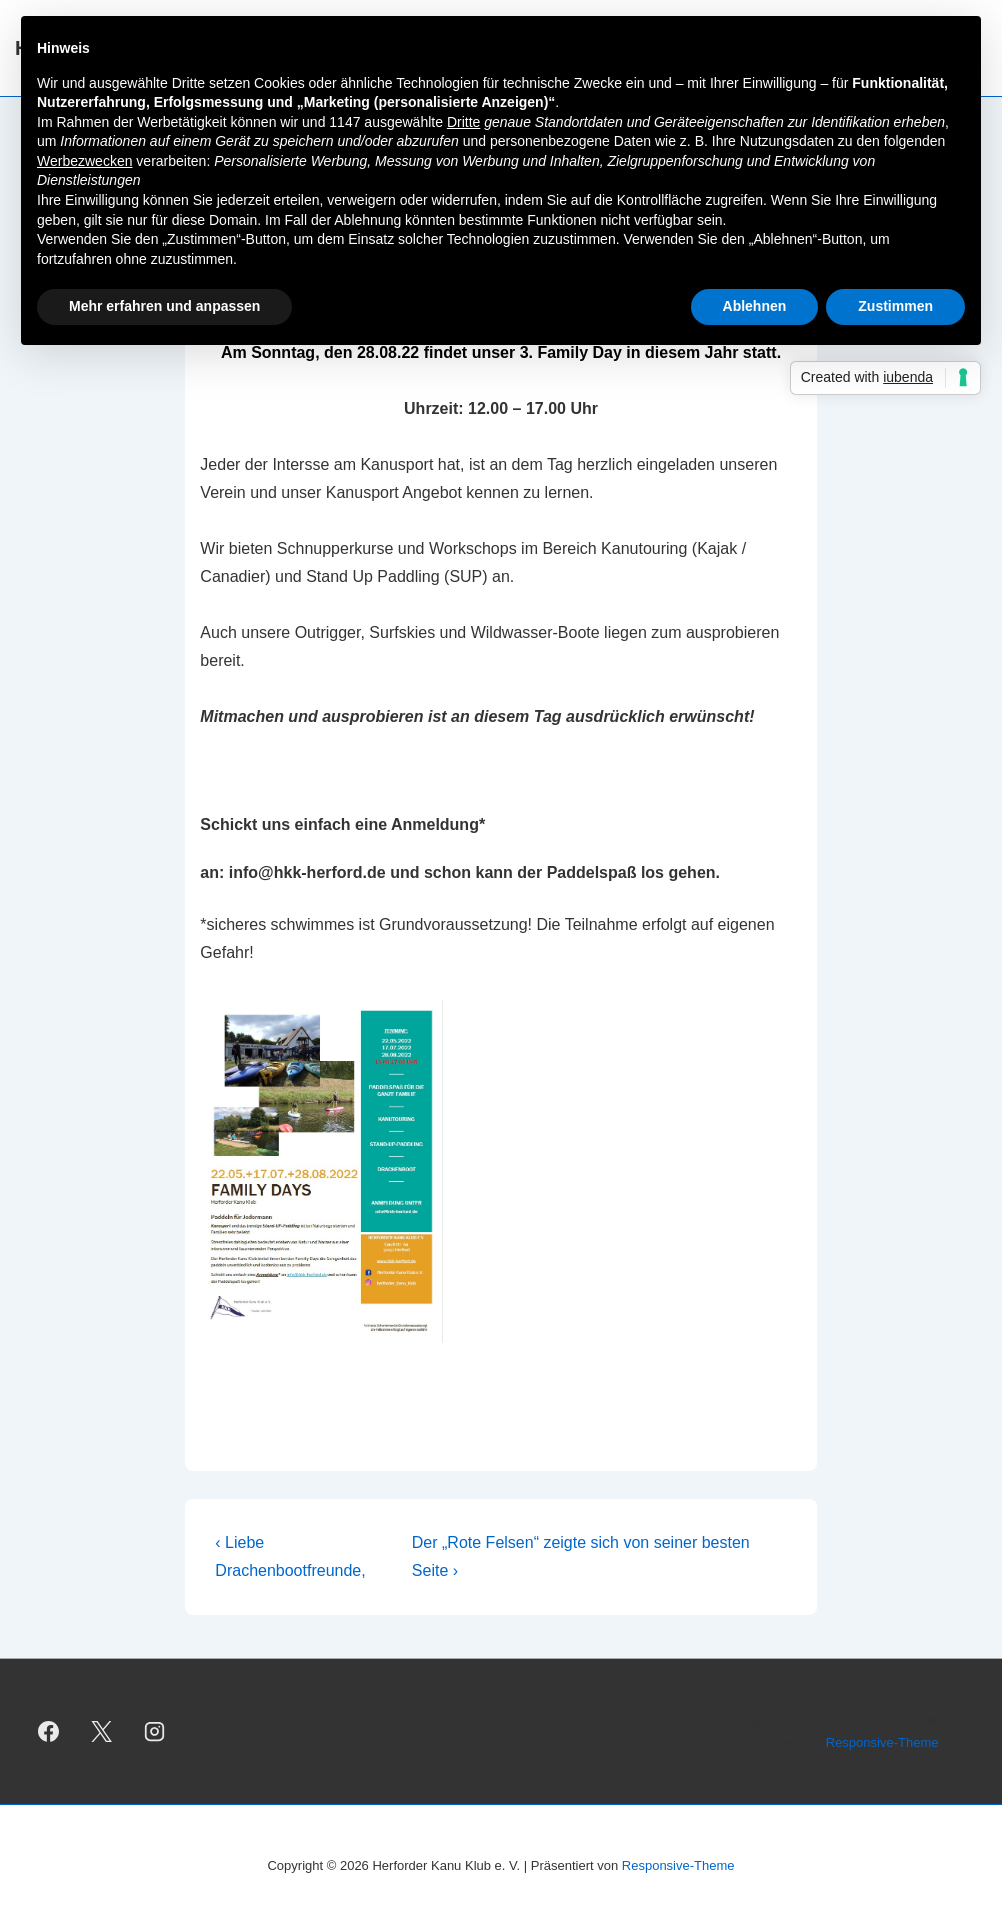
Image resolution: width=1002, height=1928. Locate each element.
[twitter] (102, 1732)
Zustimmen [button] (895, 306)
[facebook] (49, 1732)
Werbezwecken (84, 161)
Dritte (463, 122)
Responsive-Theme (882, 1742)
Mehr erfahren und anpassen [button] (164, 306)
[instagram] (155, 1732)
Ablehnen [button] (755, 306)
